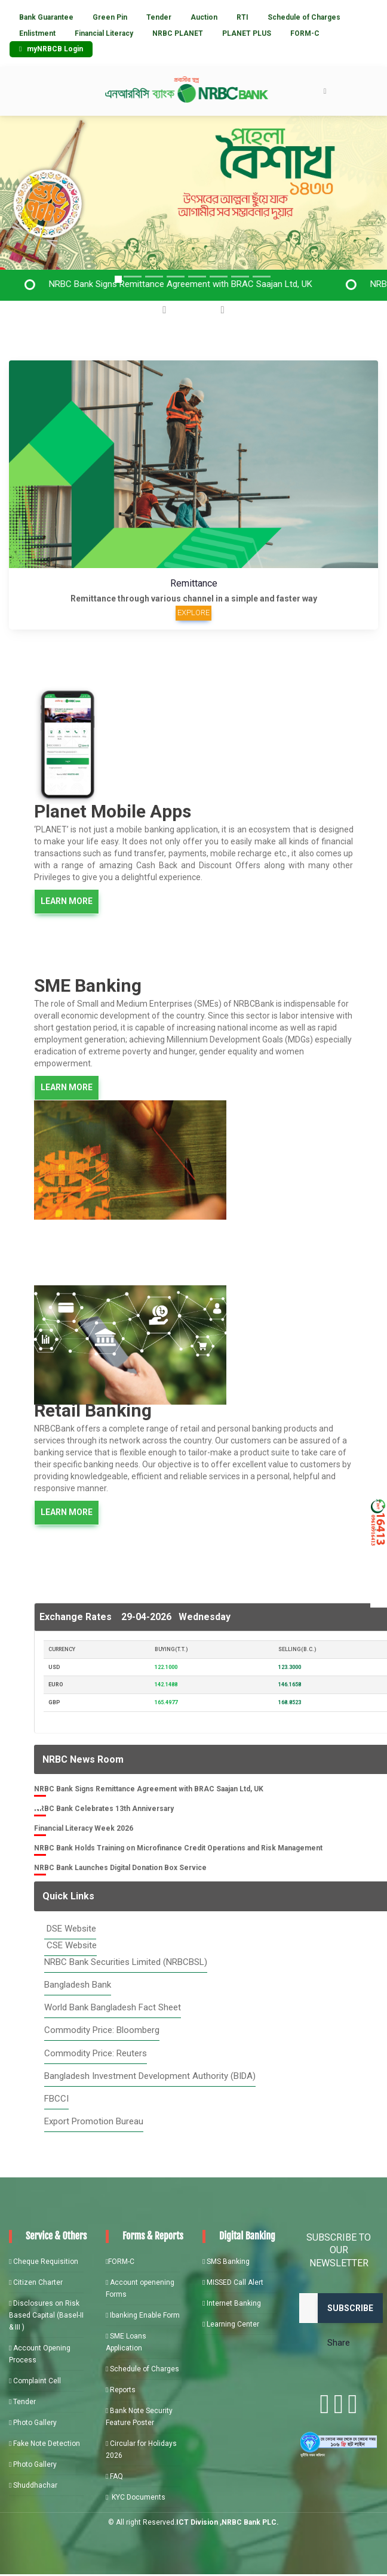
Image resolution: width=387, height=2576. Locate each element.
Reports (121, 2390)
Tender (158, 17)
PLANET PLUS (246, 33)
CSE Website (70, 1945)
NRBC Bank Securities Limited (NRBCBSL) (125, 1962)
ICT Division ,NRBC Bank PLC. (227, 2522)
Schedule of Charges (304, 17)
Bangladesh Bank (77, 1984)
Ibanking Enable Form (143, 2315)
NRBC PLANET (177, 33)
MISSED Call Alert (232, 2282)
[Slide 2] (133, 276)
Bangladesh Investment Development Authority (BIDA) (150, 2076)
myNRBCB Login (51, 49)
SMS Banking (226, 2261)
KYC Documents (135, 2497)
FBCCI (56, 2098)
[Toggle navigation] (325, 91)
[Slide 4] (197, 276)
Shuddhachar (33, 2485)
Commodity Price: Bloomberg (101, 2030)
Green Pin (110, 17)
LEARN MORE (67, 901)
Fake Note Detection (44, 2443)
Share (338, 2342)
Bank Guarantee (46, 17)
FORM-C (305, 33)
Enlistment (37, 33)
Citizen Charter (36, 2282)
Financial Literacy (104, 33)
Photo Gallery (33, 2422)
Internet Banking (231, 2303)
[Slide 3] (154, 276)
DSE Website (70, 1928)
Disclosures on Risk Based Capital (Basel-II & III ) (46, 2315)
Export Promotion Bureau (93, 2121)
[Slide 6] (240, 276)
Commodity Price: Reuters (95, 2053)
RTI (242, 17)
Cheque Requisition (43, 2261)
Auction (204, 17)
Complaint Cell (35, 2381)
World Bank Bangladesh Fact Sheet (112, 2007)
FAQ (114, 2476)
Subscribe (350, 2308)
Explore (193, 612)
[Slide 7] (262, 276)
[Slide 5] (219, 276)
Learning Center (230, 2324)
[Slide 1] (118, 279)
